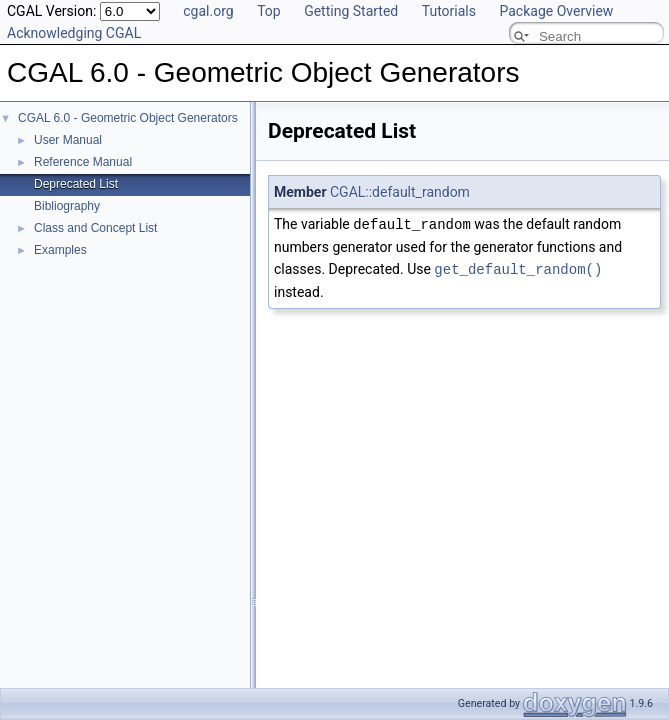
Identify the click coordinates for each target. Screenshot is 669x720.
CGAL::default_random (400, 192)
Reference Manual (83, 162)
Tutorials (449, 11)
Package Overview (556, 11)
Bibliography (67, 206)
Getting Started (351, 11)
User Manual (68, 140)
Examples (60, 250)
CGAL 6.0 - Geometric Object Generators (128, 118)
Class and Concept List (95, 228)
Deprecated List (76, 184)
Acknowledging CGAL (74, 33)
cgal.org (208, 11)
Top (269, 11)
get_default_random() (518, 267)
